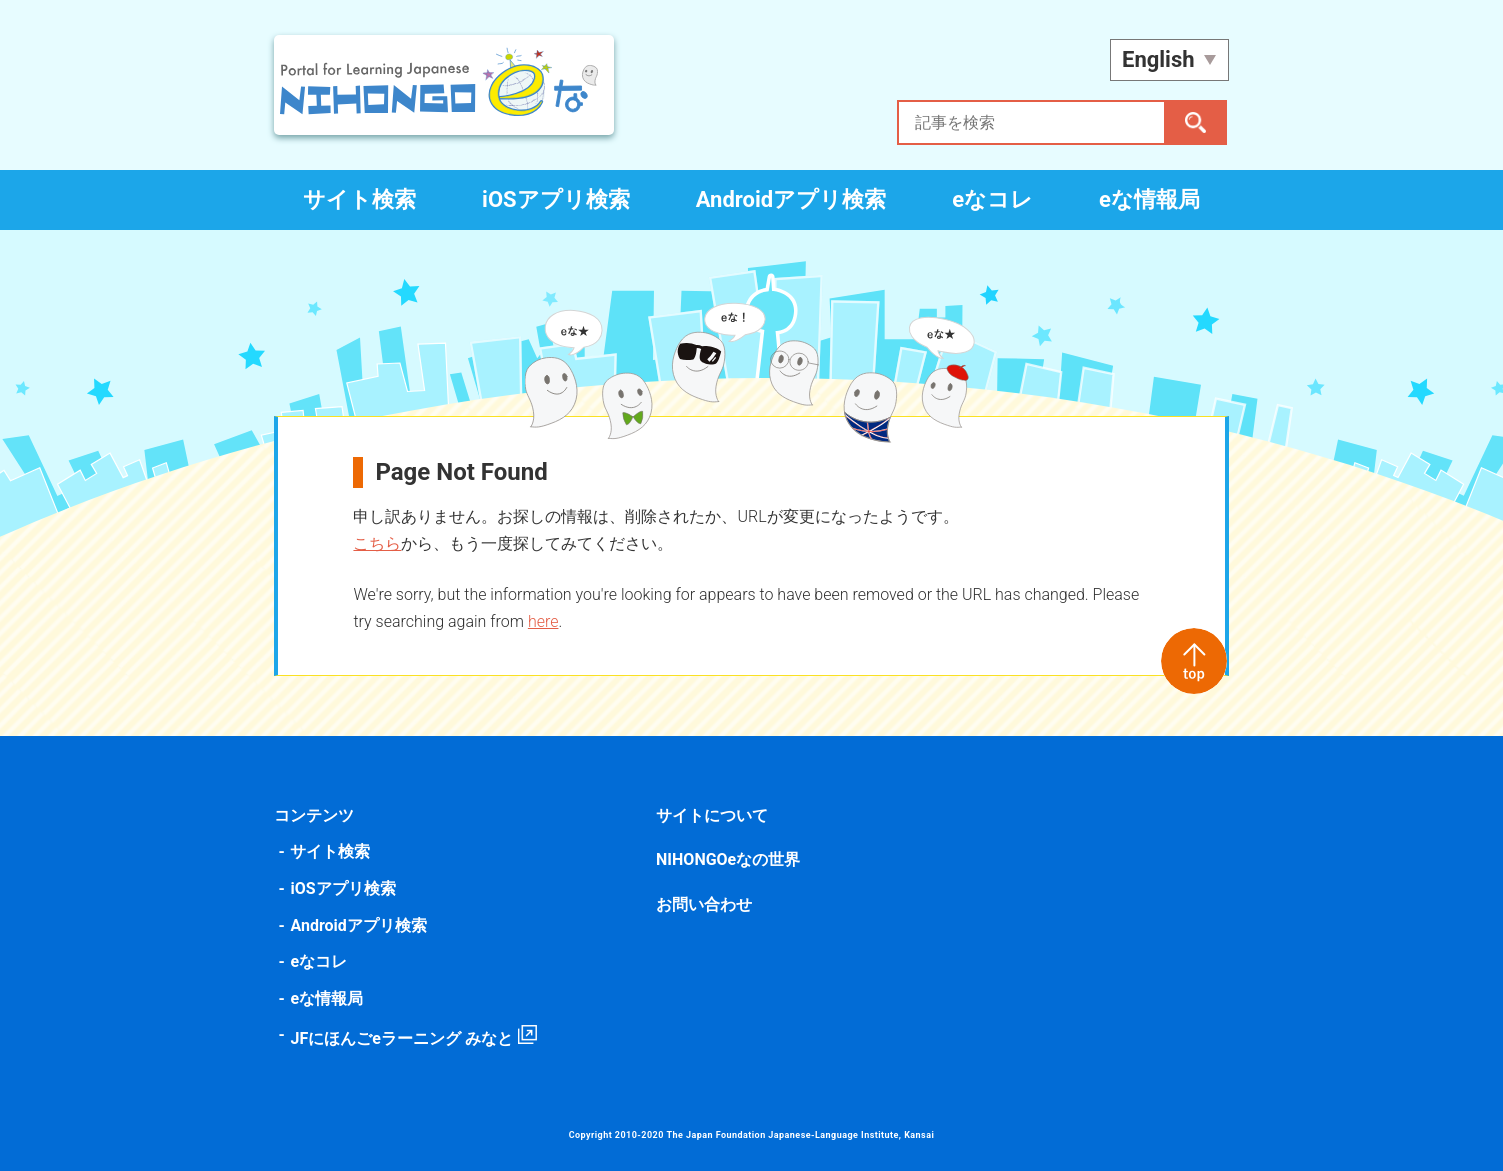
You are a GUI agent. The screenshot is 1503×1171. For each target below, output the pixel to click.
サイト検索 (359, 199)
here (545, 621)
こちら (380, 543)
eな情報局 (1149, 199)
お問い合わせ (705, 904)
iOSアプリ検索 (556, 199)
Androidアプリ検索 (791, 199)
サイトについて (713, 815)
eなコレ (992, 199)
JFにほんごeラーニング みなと (404, 1038)
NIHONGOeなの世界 (729, 859)
